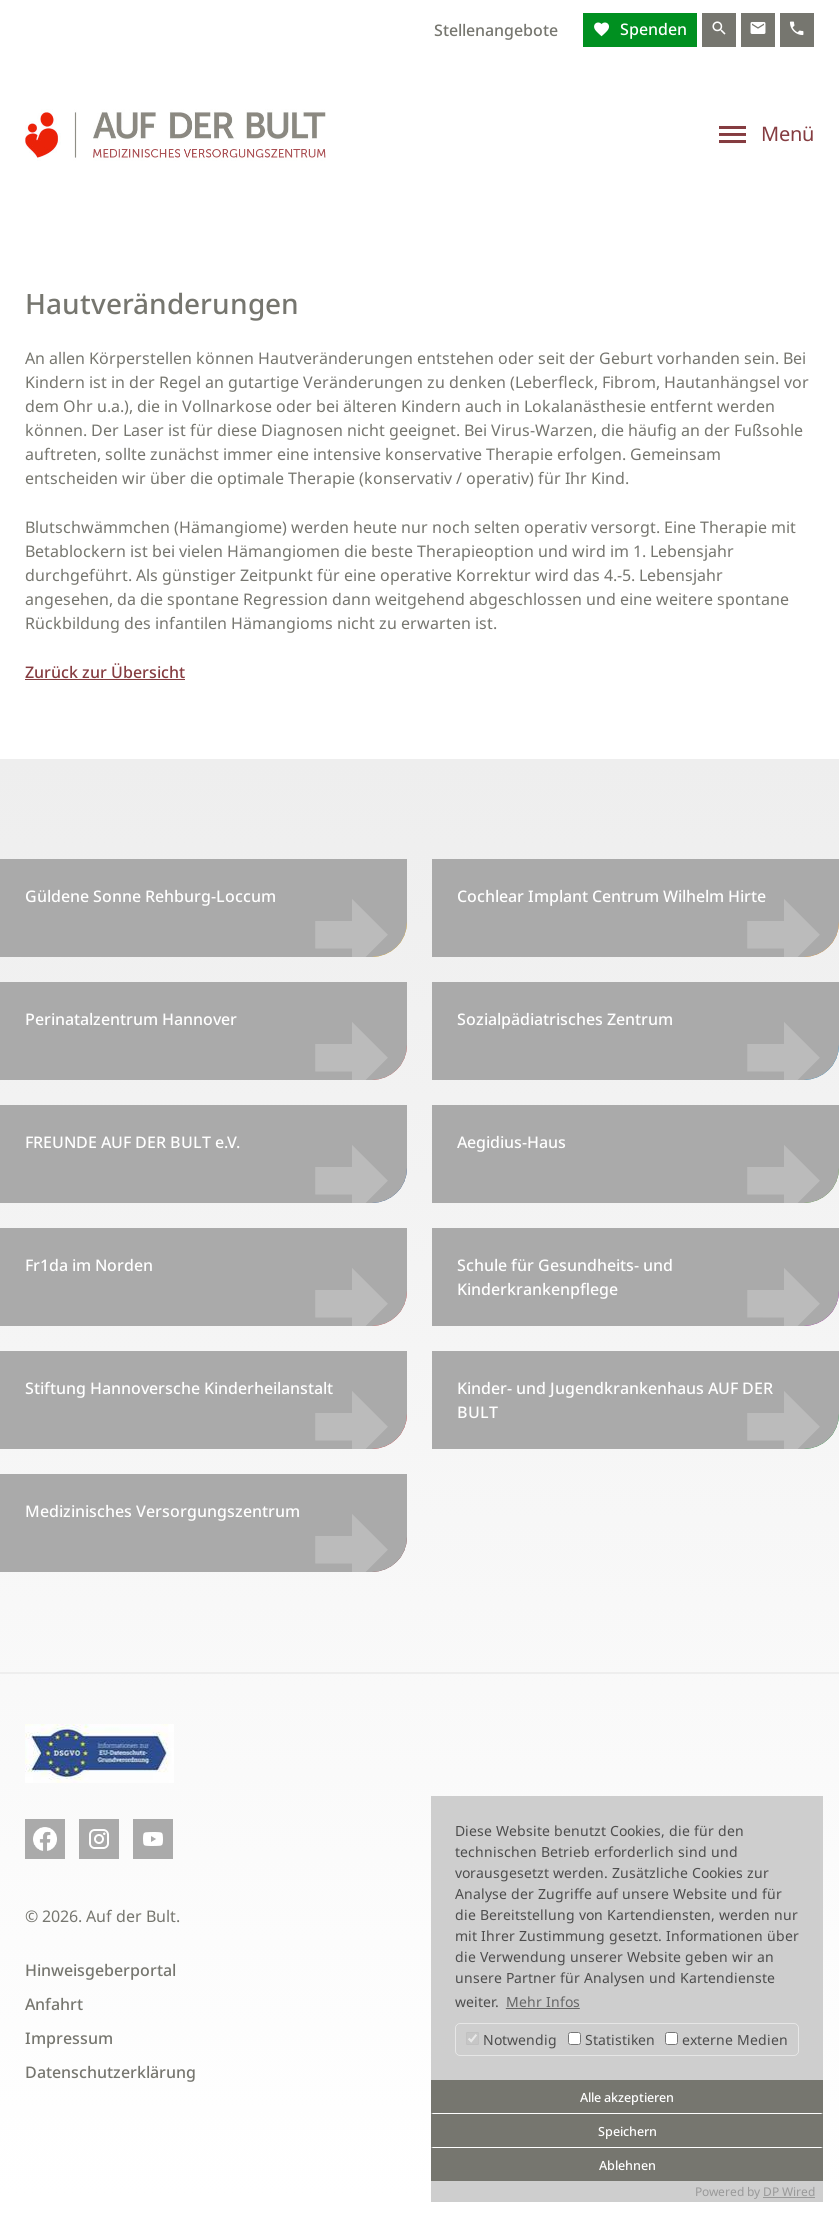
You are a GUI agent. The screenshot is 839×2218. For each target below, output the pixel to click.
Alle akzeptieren (627, 2097)
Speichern (627, 2131)
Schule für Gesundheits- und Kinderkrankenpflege (565, 1277)
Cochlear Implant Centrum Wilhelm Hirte (611, 896)
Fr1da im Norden (89, 1265)
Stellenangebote (496, 30)
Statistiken (611, 2039)
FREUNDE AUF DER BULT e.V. (132, 1142)
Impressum (69, 2038)
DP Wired (789, 2191)
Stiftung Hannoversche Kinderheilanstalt (179, 1388)
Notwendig (511, 2039)
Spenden (651, 29)
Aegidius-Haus (511, 1142)
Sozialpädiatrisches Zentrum (565, 1019)
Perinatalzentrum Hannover (131, 1019)
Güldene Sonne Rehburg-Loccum (150, 896)
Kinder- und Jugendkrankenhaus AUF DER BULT (615, 1400)
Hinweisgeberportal (100, 1970)
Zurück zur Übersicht (105, 672)
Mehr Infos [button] (543, 2001)
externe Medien (726, 2039)
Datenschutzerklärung (110, 2072)
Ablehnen (627, 2165)
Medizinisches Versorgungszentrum (162, 1511)
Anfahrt (54, 2004)
